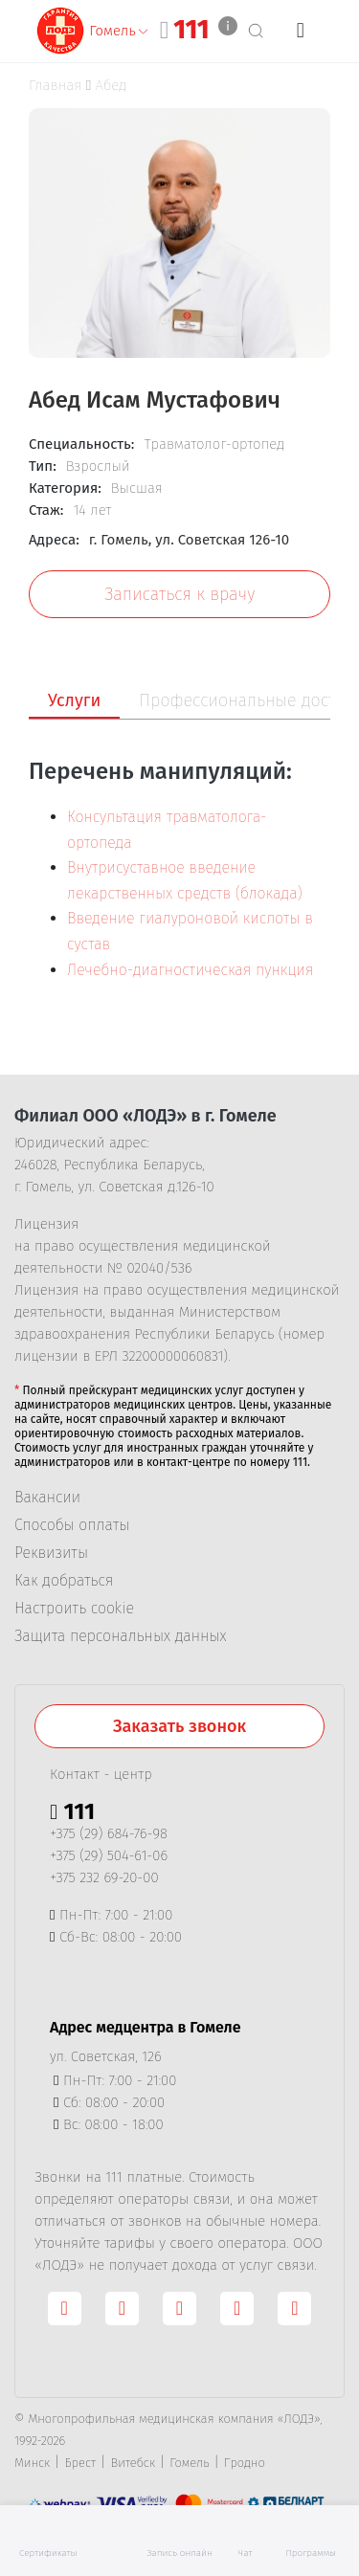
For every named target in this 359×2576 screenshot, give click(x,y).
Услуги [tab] (74, 700)
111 (191, 29)
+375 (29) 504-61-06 (109, 1855)
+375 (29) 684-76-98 (109, 1833)
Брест (80, 2462)
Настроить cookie (74, 1608)
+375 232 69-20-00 (104, 1877)
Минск (32, 2462)
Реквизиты (51, 1553)
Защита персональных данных (120, 1636)
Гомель (189, 2462)
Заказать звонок (179, 1726)
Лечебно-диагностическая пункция (190, 970)
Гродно (244, 2462)
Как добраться (63, 1580)
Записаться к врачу (179, 594)
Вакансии (47, 1497)
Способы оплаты (71, 1525)
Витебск (133, 2462)
